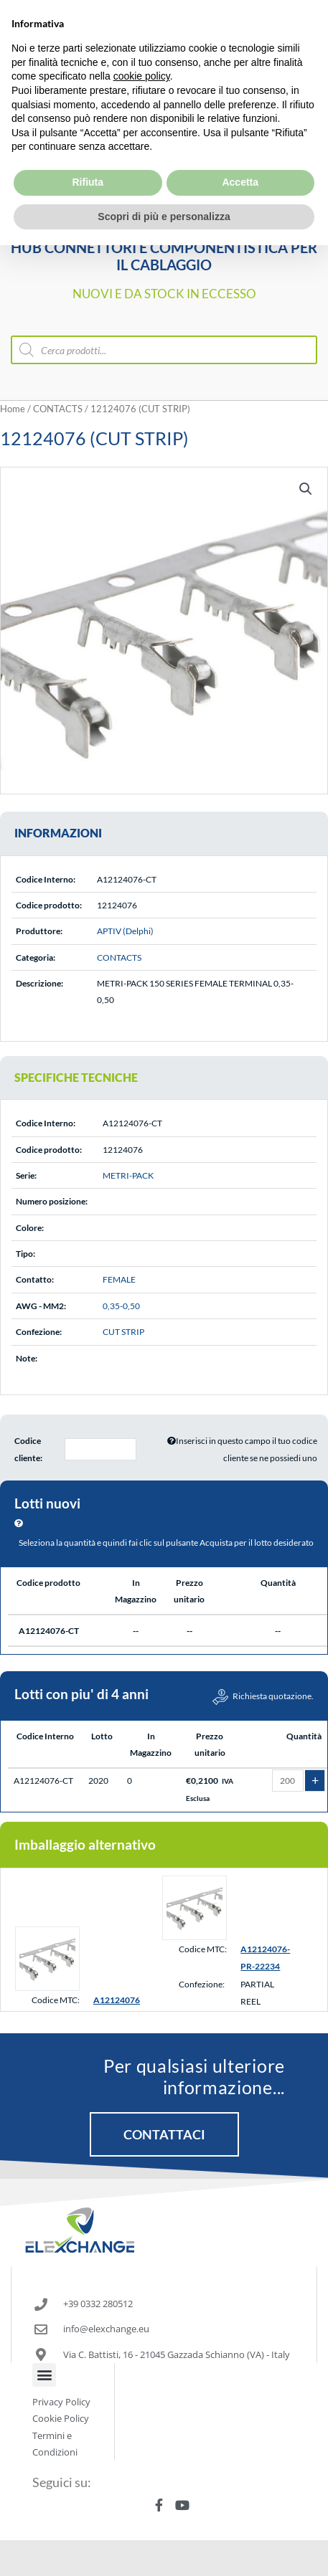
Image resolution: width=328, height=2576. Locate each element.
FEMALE (119, 1279)
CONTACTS (58, 408)
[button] (306, 489)
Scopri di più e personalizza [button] (164, 183)
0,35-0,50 (121, 1306)
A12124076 (116, 2000)
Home (12, 408)
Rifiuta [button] (87, 148)
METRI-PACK (128, 1175)
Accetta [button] (240, 148)
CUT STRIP (123, 1331)
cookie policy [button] (141, 43)
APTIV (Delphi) (125, 931)
